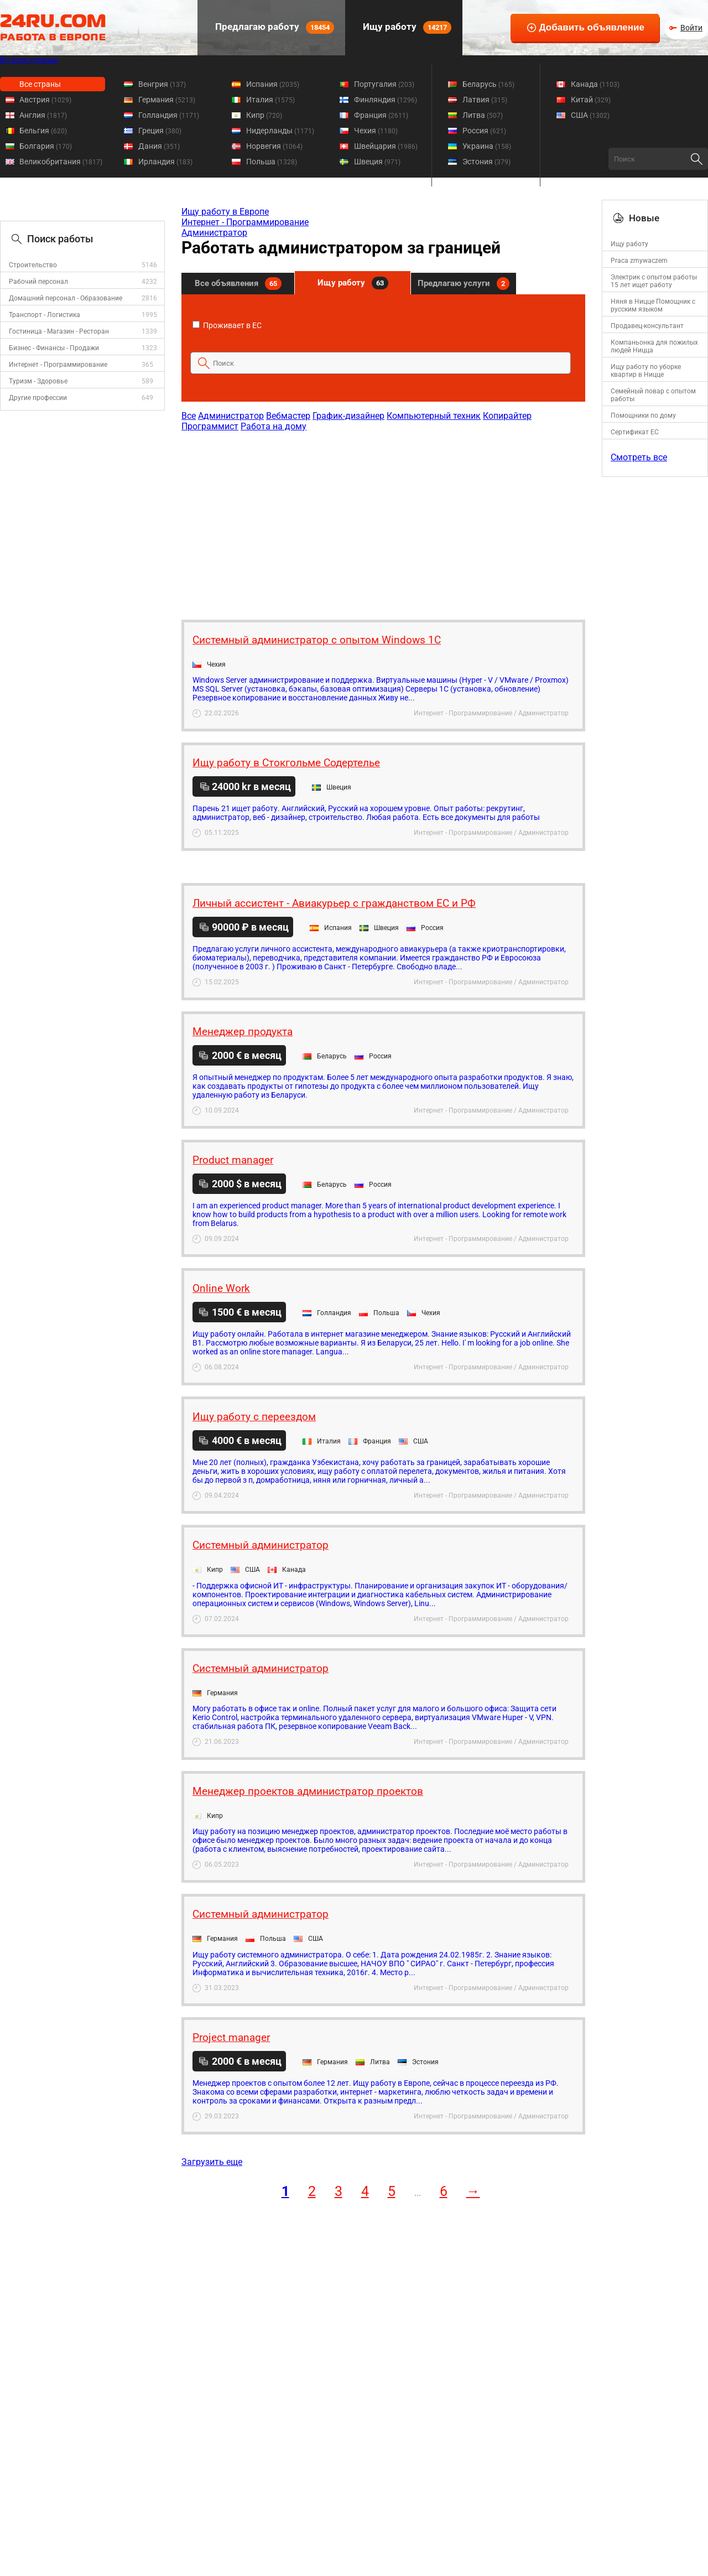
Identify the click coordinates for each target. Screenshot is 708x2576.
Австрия (45, 99)
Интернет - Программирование (58, 364)
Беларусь (488, 84)
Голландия (168, 115)
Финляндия (385, 99)
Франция (381, 115)
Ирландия (165, 161)
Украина (486, 146)
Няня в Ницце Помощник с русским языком (653, 305)
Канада (595, 84)
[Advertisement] (382, 520)
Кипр (264, 115)
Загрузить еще (211, 2162)
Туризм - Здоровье (38, 381)
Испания (272, 84)
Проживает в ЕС (227, 325)
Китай (591, 99)
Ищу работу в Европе (225, 211)
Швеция (377, 161)
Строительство (33, 265)
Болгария (45, 146)
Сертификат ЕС (635, 432)
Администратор (214, 232)
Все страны (40, 84)
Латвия (484, 99)
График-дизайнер (348, 416)
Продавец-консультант (647, 326)
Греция (159, 130)
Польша (271, 161)
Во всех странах (29, 59)
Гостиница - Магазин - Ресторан (59, 331)
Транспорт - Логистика (44, 315)
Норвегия (274, 146)
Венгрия (162, 84)
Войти (691, 27)
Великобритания (60, 161)
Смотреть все (639, 457)
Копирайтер (507, 416)
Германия (166, 99)
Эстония (486, 161)
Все (188, 416)
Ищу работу (406, 27)
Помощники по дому (643, 415)
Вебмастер (288, 416)
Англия (43, 115)
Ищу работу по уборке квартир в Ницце (646, 370)
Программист (209, 426)
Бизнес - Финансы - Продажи (54, 348)
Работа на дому (273, 426)
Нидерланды (280, 130)
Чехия (376, 130)
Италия (270, 99)
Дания (159, 146)
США (590, 115)
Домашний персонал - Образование (65, 298)
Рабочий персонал (38, 281)
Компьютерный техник (434, 416)
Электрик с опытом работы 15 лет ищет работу (654, 281)
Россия (484, 130)
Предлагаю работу (273, 27)
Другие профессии (38, 398)
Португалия (384, 84)
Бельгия (43, 130)
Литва (482, 115)
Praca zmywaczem (639, 260)
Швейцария (386, 146)
